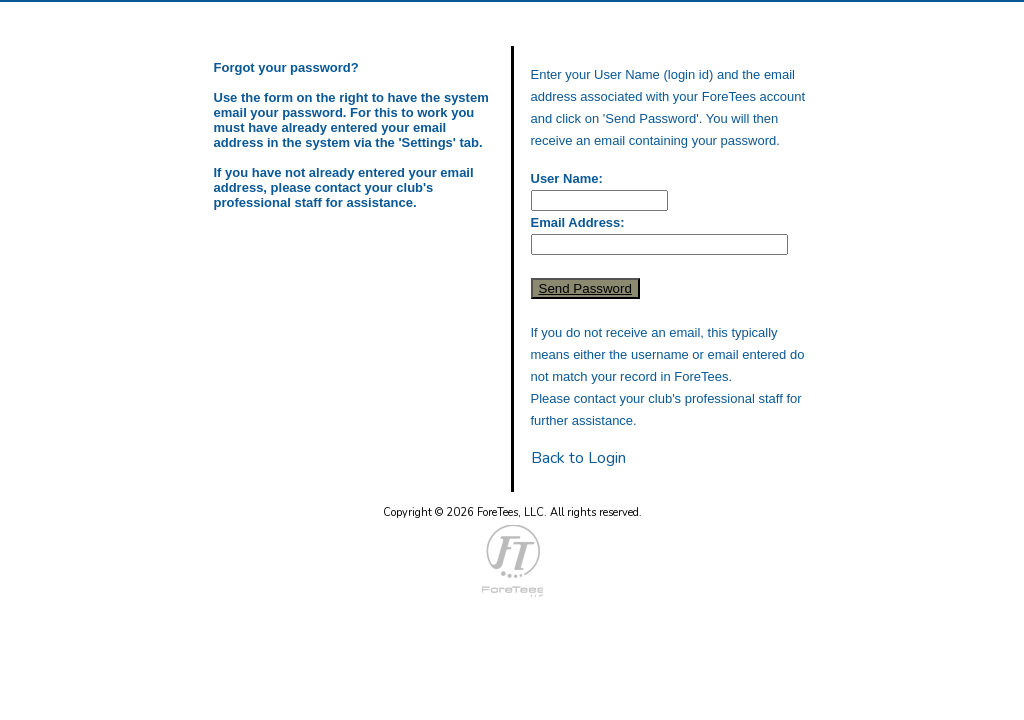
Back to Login (578, 458)
